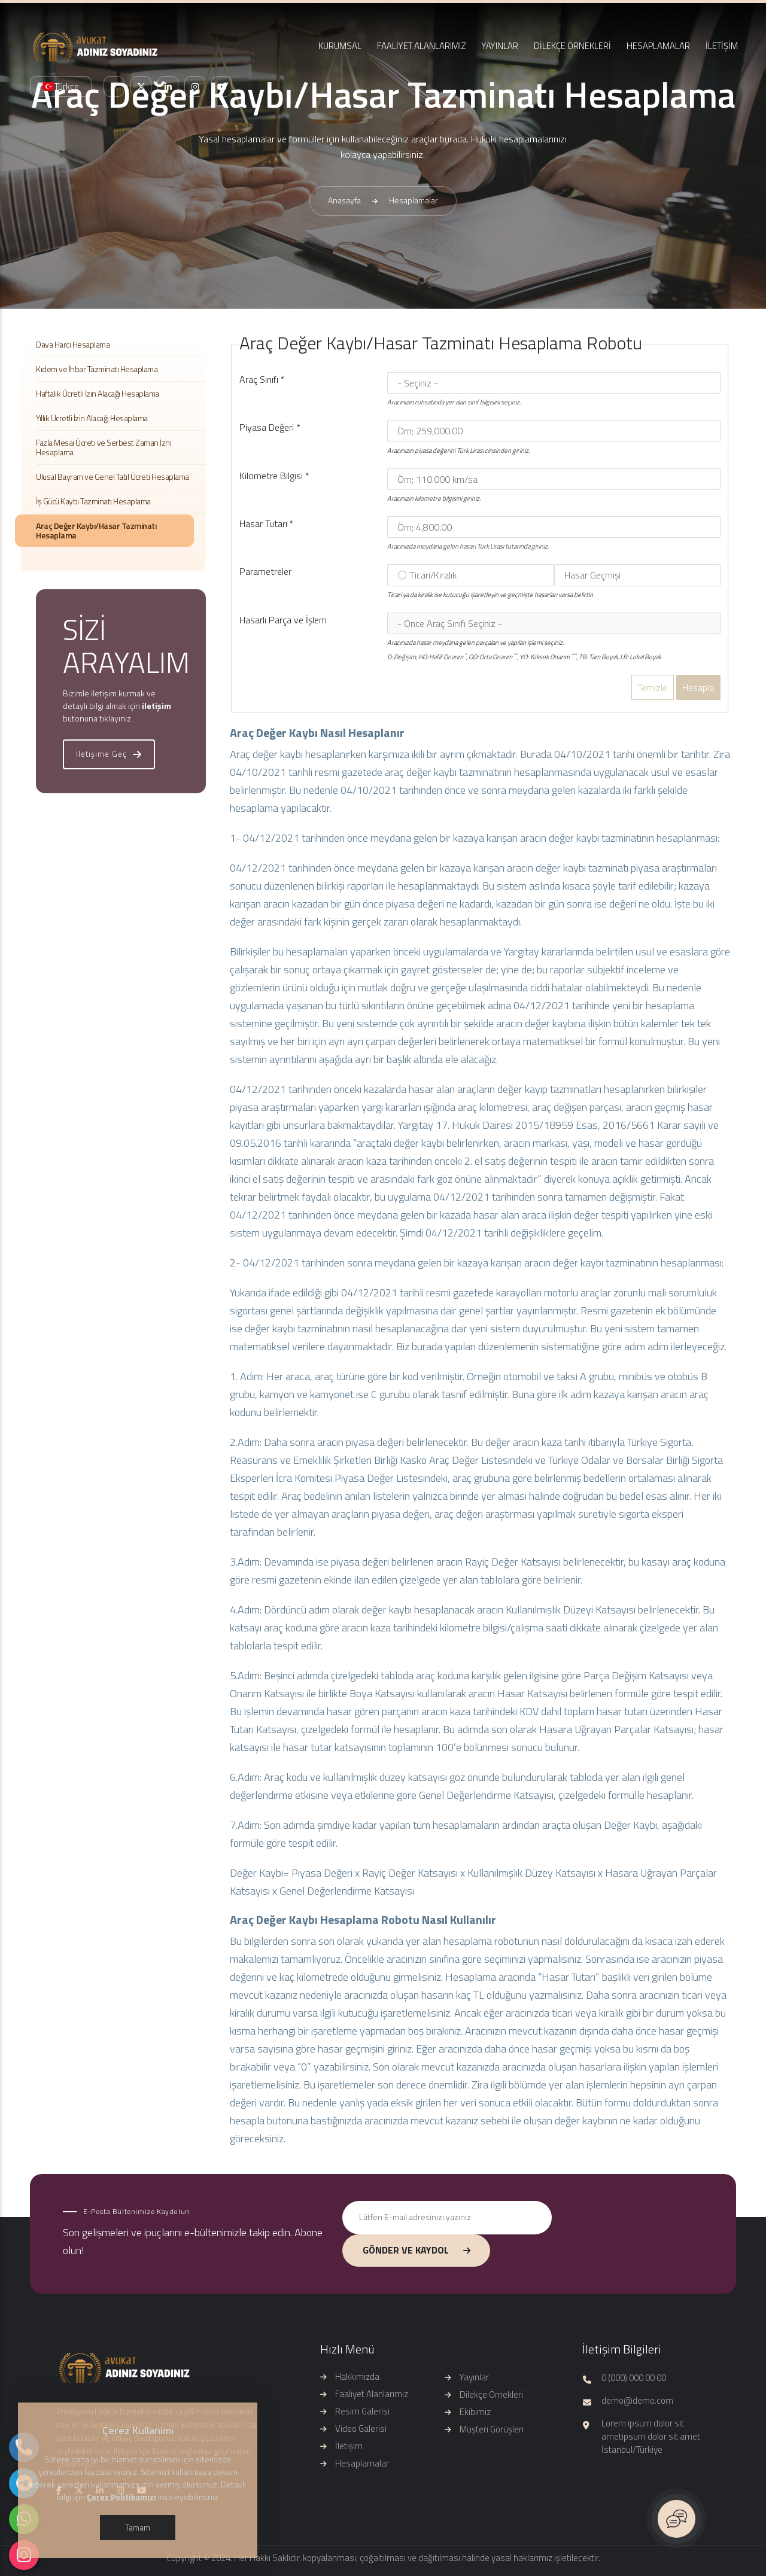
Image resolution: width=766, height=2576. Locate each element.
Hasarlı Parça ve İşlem (283, 620)
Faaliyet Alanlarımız (371, 2393)
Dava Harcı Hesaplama (73, 344)
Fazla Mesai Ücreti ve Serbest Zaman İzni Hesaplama (103, 447)
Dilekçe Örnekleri (491, 2394)
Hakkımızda (357, 2376)
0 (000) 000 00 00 (633, 2378)
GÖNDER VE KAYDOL (416, 2250)
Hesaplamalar (362, 2463)
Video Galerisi (361, 2428)
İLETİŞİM (722, 46)
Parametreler (265, 571)
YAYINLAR (500, 46)
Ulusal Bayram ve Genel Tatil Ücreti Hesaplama (112, 476)
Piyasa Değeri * (269, 427)
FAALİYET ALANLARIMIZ (421, 46)
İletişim (349, 2445)
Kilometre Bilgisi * (274, 475)
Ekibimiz (475, 2411)
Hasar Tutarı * (266, 523)
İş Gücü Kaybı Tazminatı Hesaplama (93, 501)
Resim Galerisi (362, 2411)
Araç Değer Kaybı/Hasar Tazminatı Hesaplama (96, 530)
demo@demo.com (637, 2400)
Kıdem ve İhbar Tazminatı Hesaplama (96, 369)
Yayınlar (474, 2377)
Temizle (652, 687)
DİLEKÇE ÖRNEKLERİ (572, 46)
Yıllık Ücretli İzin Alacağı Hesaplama (92, 418)
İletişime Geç (109, 754)
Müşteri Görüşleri (492, 2429)
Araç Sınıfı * (262, 379)
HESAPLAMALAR (658, 46)
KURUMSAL (339, 46)
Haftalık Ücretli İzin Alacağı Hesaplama (97, 393)
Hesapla (698, 687)
